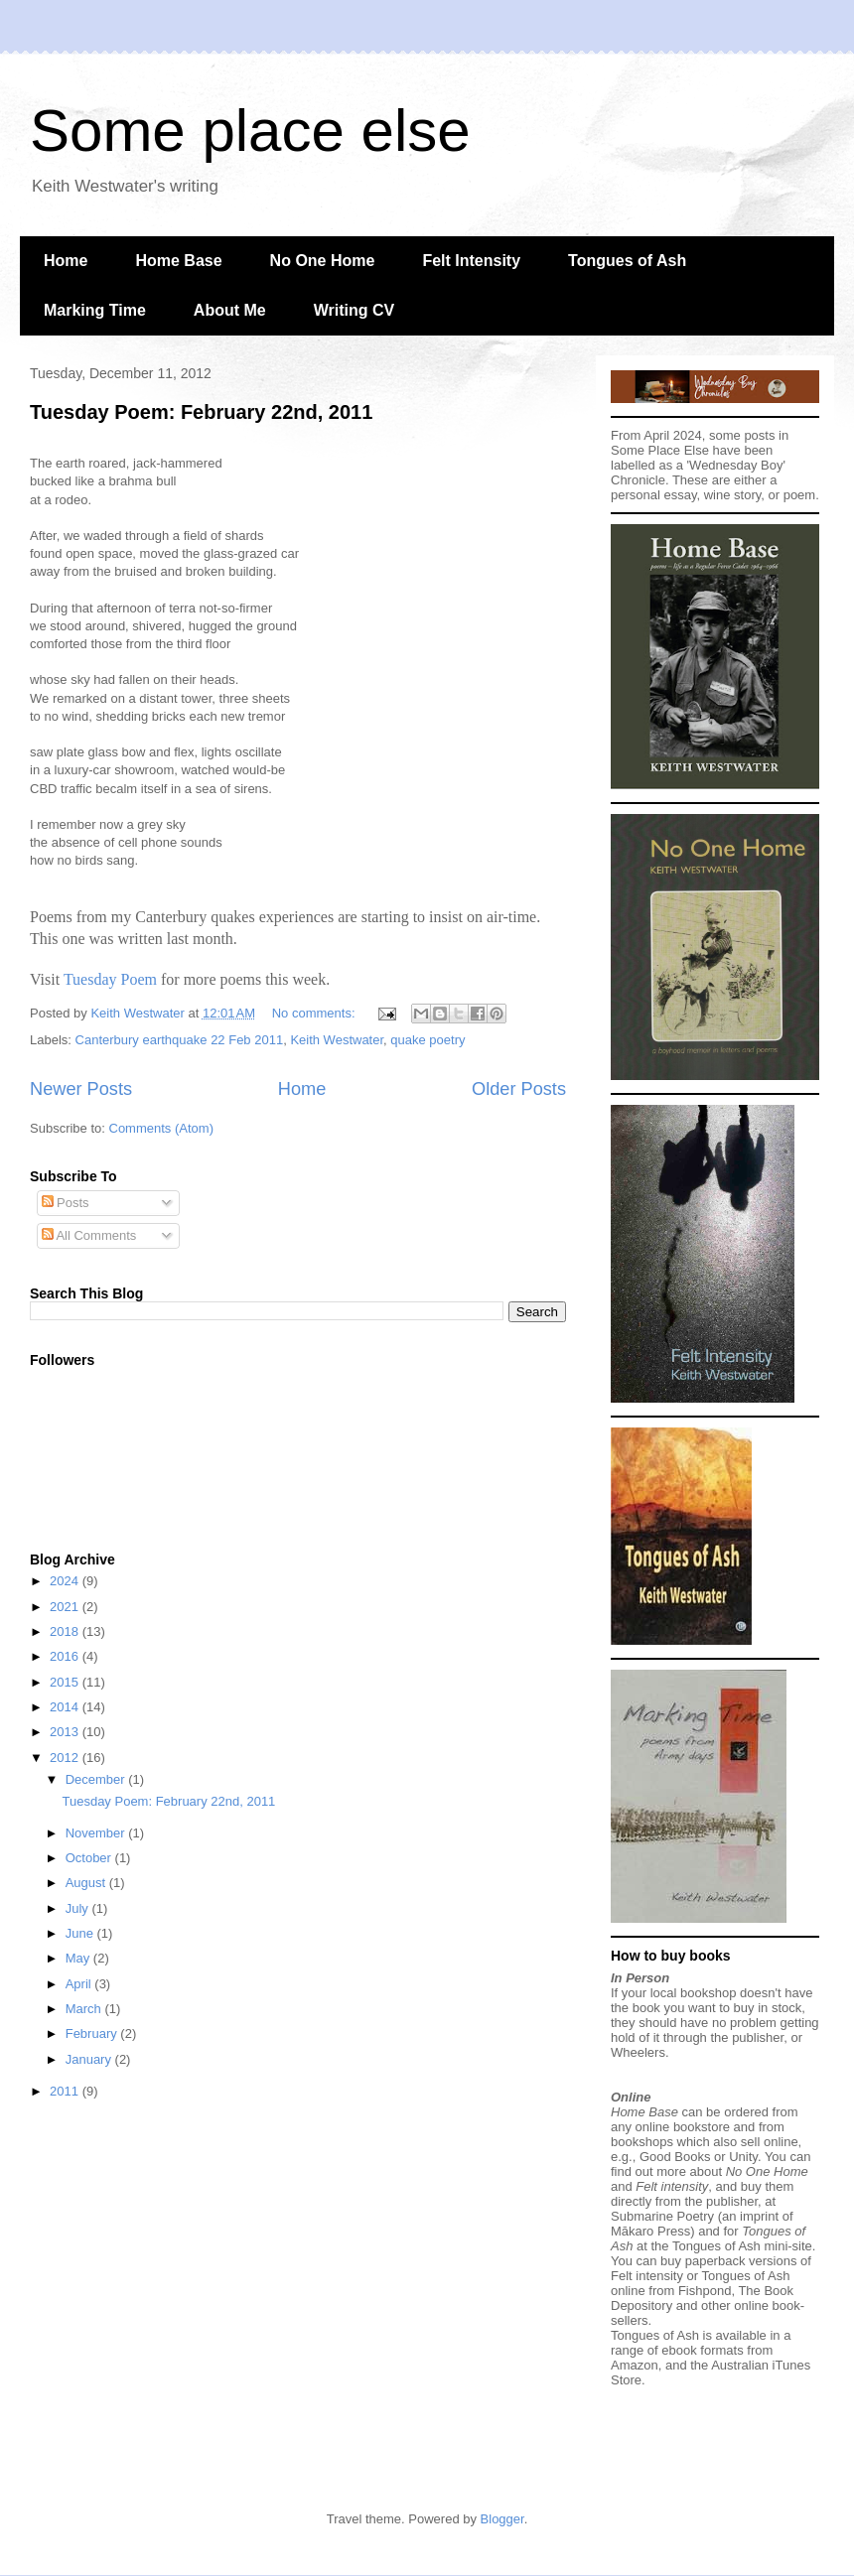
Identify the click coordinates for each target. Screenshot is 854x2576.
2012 (66, 1757)
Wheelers (638, 2052)
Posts (65, 1202)
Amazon (634, 2365)
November (97, 1833)
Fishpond (704, 2290)
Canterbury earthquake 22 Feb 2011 (179, 1039)
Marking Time (95, 310)
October (90, 1857)
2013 (66, 1731)
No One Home (322, 260)
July (79, 1908)
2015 (66, 1682)
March (85, 2008)
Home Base (178, 260)
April (80, 1983)
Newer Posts (81, 1089)
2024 (66, 1580)
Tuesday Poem (110, 979)
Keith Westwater (336, 1039)
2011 (66, 2091)
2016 (66, 1656)
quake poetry (427, 1039)
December (97, 1779)
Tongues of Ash (627, 260)
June (81, 1933)
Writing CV (354, 310)
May (79, 1958)
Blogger (502, 2518)
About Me (230, 310)
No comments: (315, 1013)
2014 (66, 1706)
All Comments (89, 1235)
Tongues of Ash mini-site (742, 2245)
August (87, 1882)
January (90, 2059)
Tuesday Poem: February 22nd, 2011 (201, 412)
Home (65, 260)
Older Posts (519, 1089)
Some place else (250, 130)
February (93, 2033)
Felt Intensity (471, 260)
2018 (66, 1631)
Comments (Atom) (161, 1128)
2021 (66, 1606)
